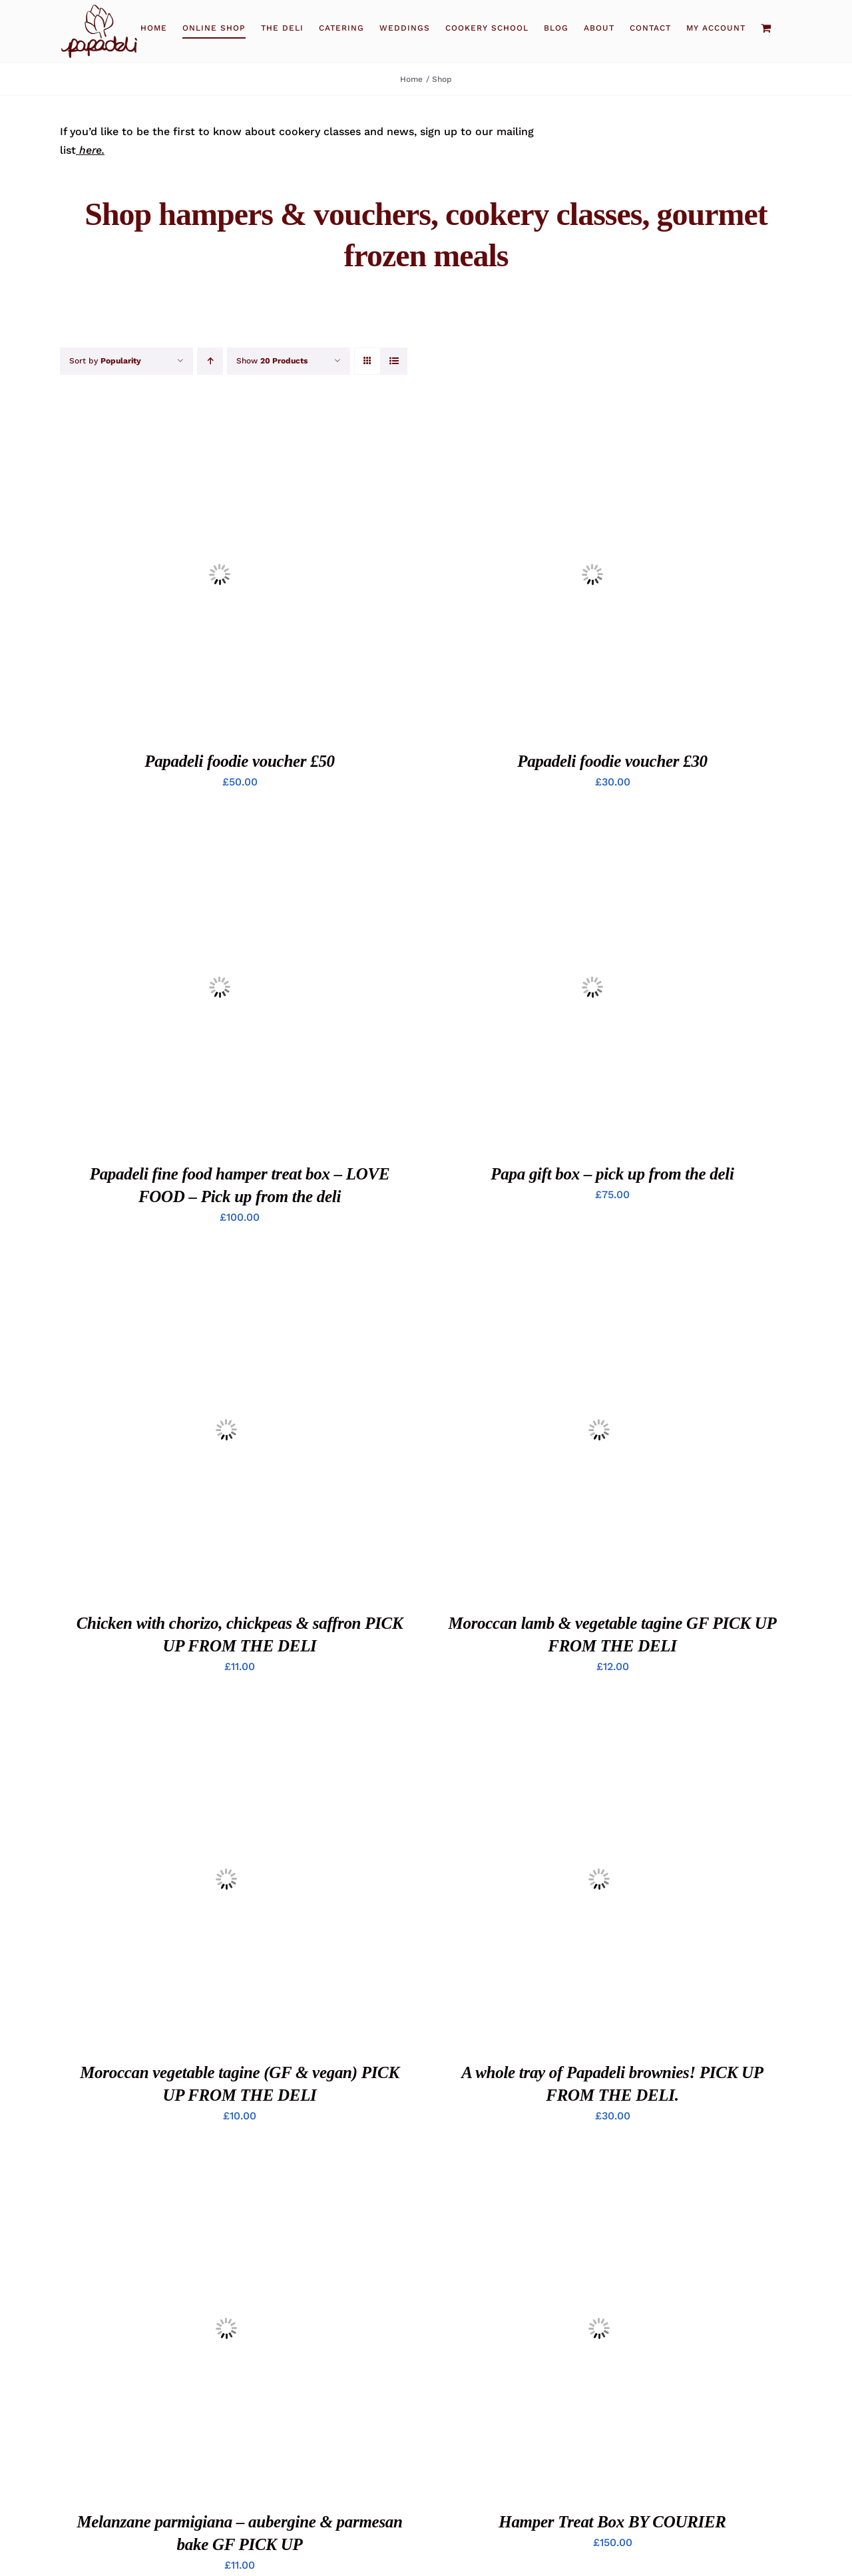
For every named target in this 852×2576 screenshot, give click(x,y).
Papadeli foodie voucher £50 (239, 761)
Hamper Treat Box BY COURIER (612, 2522)
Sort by (105, 360)
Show (272, 360)
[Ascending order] (210, 361)
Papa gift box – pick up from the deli (612, 1174)
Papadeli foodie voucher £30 (612, 761)
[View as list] (394, 361)
